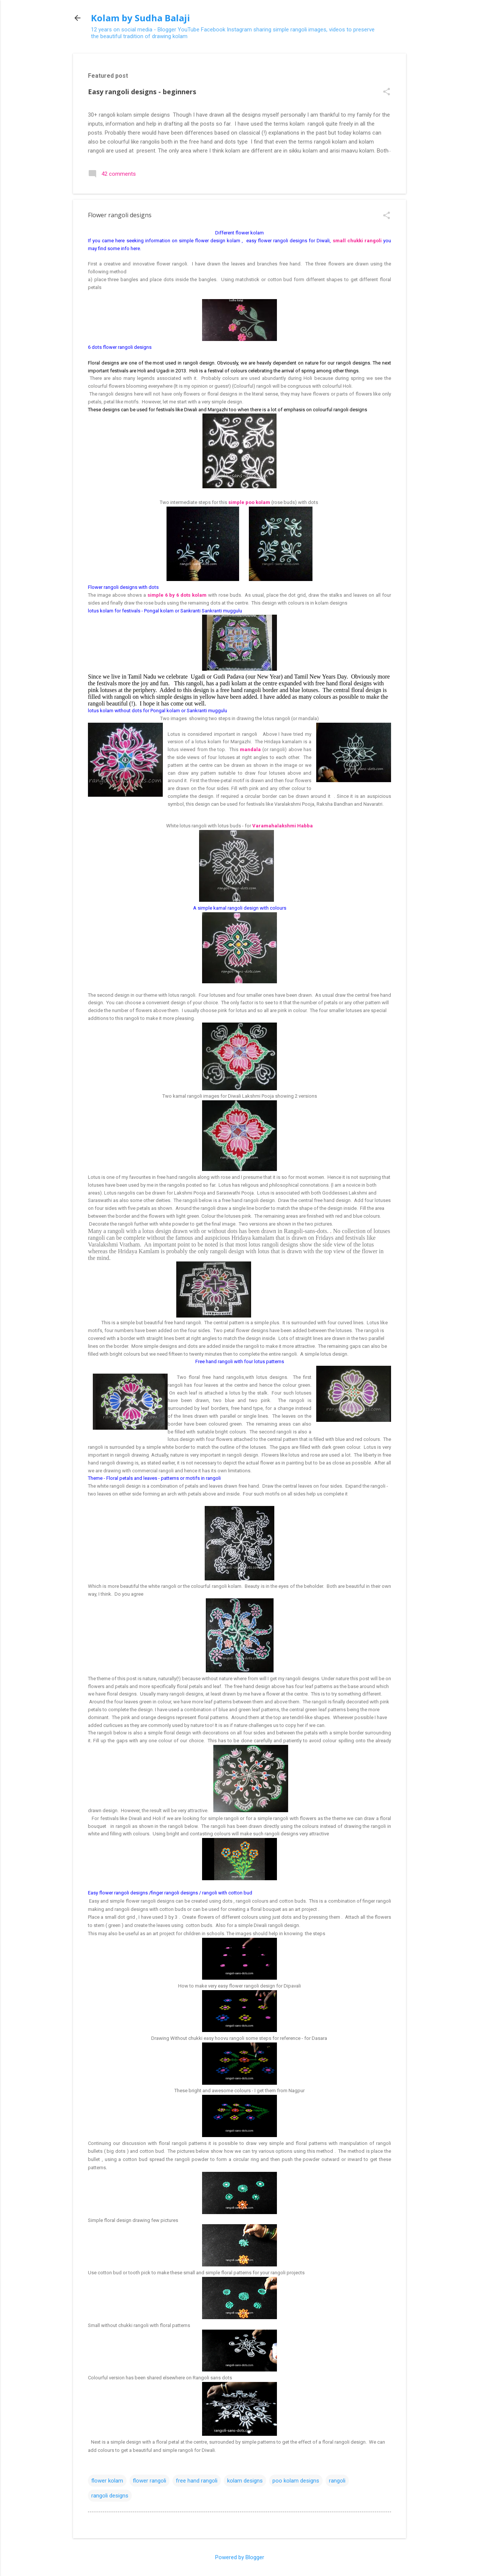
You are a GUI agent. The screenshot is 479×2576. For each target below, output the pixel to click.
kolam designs (245, 2480)
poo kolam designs (295, 2480)
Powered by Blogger (239, 2557)
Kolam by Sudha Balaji (140, 18)
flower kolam (107, 2480)
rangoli (337, 2480)
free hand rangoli (196, 2480)
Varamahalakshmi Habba (282, 826)
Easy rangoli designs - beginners (142, 91)
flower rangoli (149, 2480)
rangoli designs (109, 2495)
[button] (386, 92)
